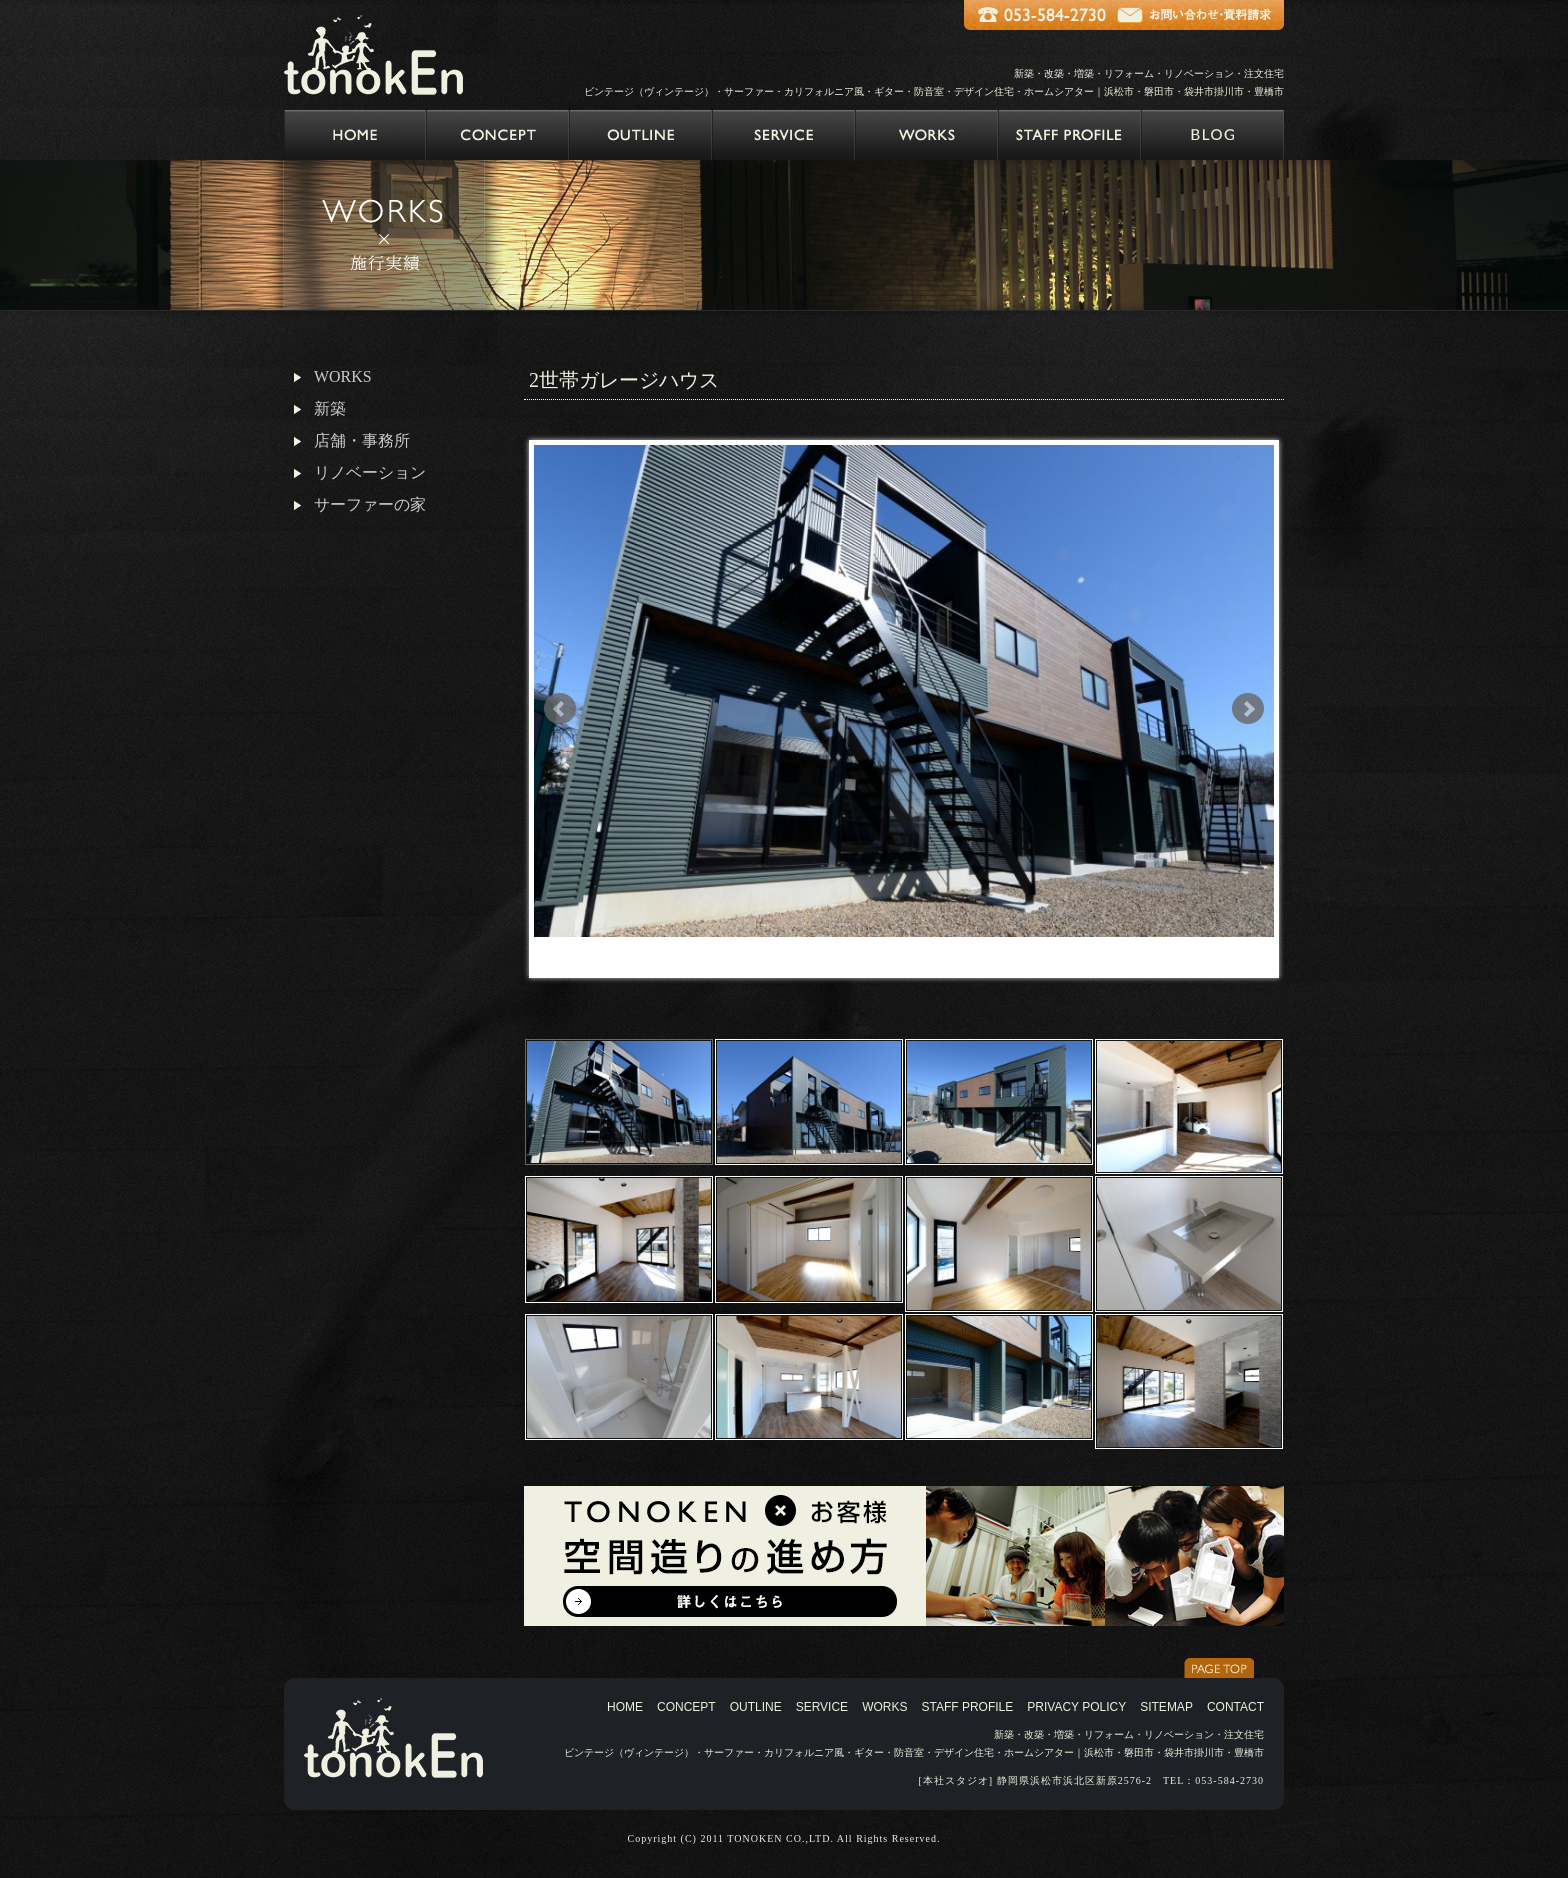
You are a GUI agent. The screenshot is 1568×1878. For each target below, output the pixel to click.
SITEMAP (1166, 1707)
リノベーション (370, 472)
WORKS (343, 376)
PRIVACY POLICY (1076, 1707)
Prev (560, 709)
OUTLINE (756, 1707)
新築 (330, 408)
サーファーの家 (370, 504)
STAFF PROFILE (967, 1707)
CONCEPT (686, 1707)
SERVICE (822, 1707)
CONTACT (1235, 1707)
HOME (625, 1707)
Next (1248, 709)
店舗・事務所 (362, 440)
